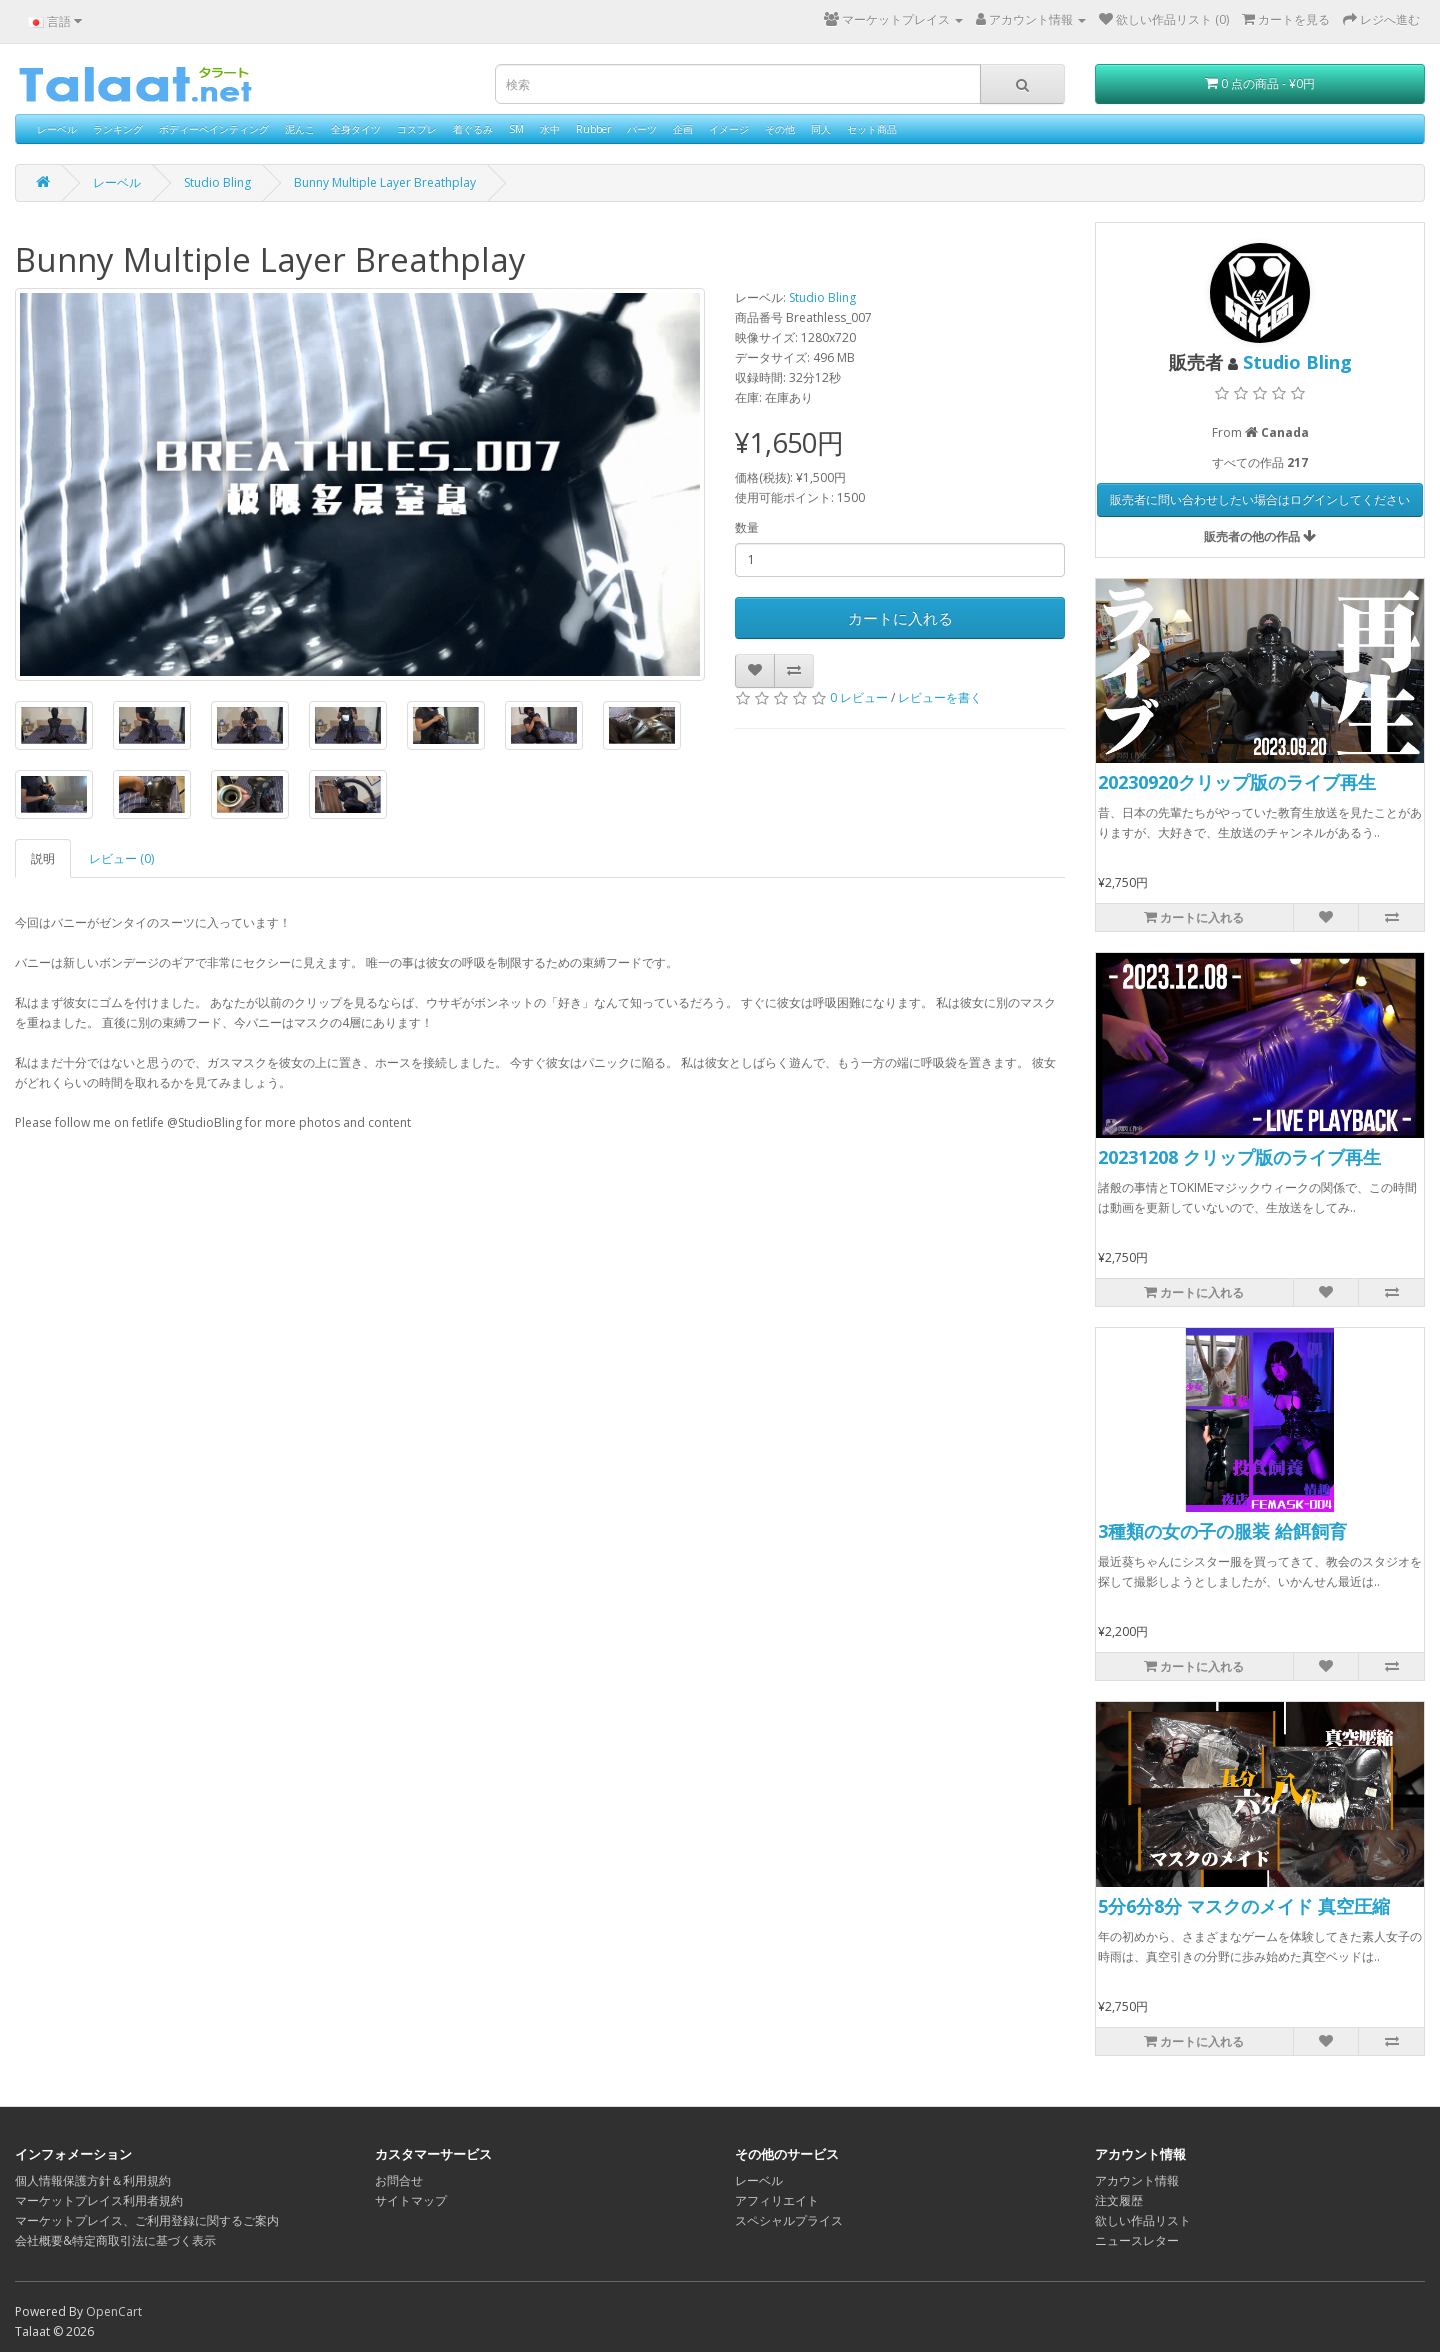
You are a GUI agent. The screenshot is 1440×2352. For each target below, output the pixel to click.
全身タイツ (356, 129)
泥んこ (300, 129)
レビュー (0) (121, 858)
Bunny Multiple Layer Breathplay (385, 182)
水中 (550, 129)
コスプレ (417, 129)
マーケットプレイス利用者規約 (99, 2200)
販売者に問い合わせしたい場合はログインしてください (1260, 499)
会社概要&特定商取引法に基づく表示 (115, 2240)
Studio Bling (217, 182)
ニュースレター (1137, 2240)
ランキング (118, 129)
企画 (683, 129)
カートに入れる (900, 618)
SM (516, 129)
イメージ (729, 129)
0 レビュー (859, 697)
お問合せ (399, 2180)
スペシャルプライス (789, 2220)
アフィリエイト (777, 2200)
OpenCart (114, 2311)
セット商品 (872, 129)
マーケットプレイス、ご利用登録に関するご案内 (147, 2220)
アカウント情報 (1137, 2180)
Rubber (593, 129)
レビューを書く (940, 697)
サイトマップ (411, 2200)
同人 (821, 129)
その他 (780, 129)
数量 (747, 527)
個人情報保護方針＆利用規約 (93, 2180)
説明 (43, 858)
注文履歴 (1119, 2200)
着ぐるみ (473, 129)
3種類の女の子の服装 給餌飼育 (1222, 1531)
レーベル (57, 129)
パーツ (642, 129)
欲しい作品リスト (1143, 2220)
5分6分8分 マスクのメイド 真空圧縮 (1244, 1906)
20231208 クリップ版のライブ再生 (1239, 1157)
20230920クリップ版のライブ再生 (1237, 782)
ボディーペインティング (214, 129)
